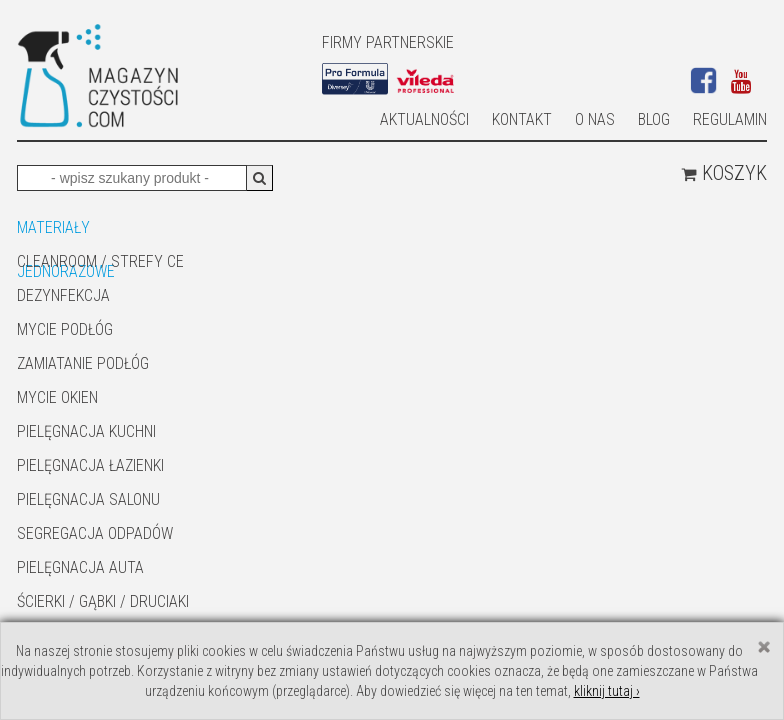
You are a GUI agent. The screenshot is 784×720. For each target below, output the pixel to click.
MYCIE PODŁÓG (65, 329)
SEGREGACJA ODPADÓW (95, 533)
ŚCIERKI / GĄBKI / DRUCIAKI (103, 601)
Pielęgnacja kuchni (86, 431)
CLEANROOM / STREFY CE (100, 261)
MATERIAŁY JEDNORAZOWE (66, 229)
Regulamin (730, 119)
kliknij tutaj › (607, 691)
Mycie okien (57, 397)
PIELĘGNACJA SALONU (88, 499)
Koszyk (724, 173)
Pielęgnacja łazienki (90, 465)
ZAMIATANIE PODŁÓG (83, 363)
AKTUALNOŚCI (424, 119)
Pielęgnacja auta (80, 567)
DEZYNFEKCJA (63, 295)
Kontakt (522, 119)
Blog (654, 119)
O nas (595, 119)
